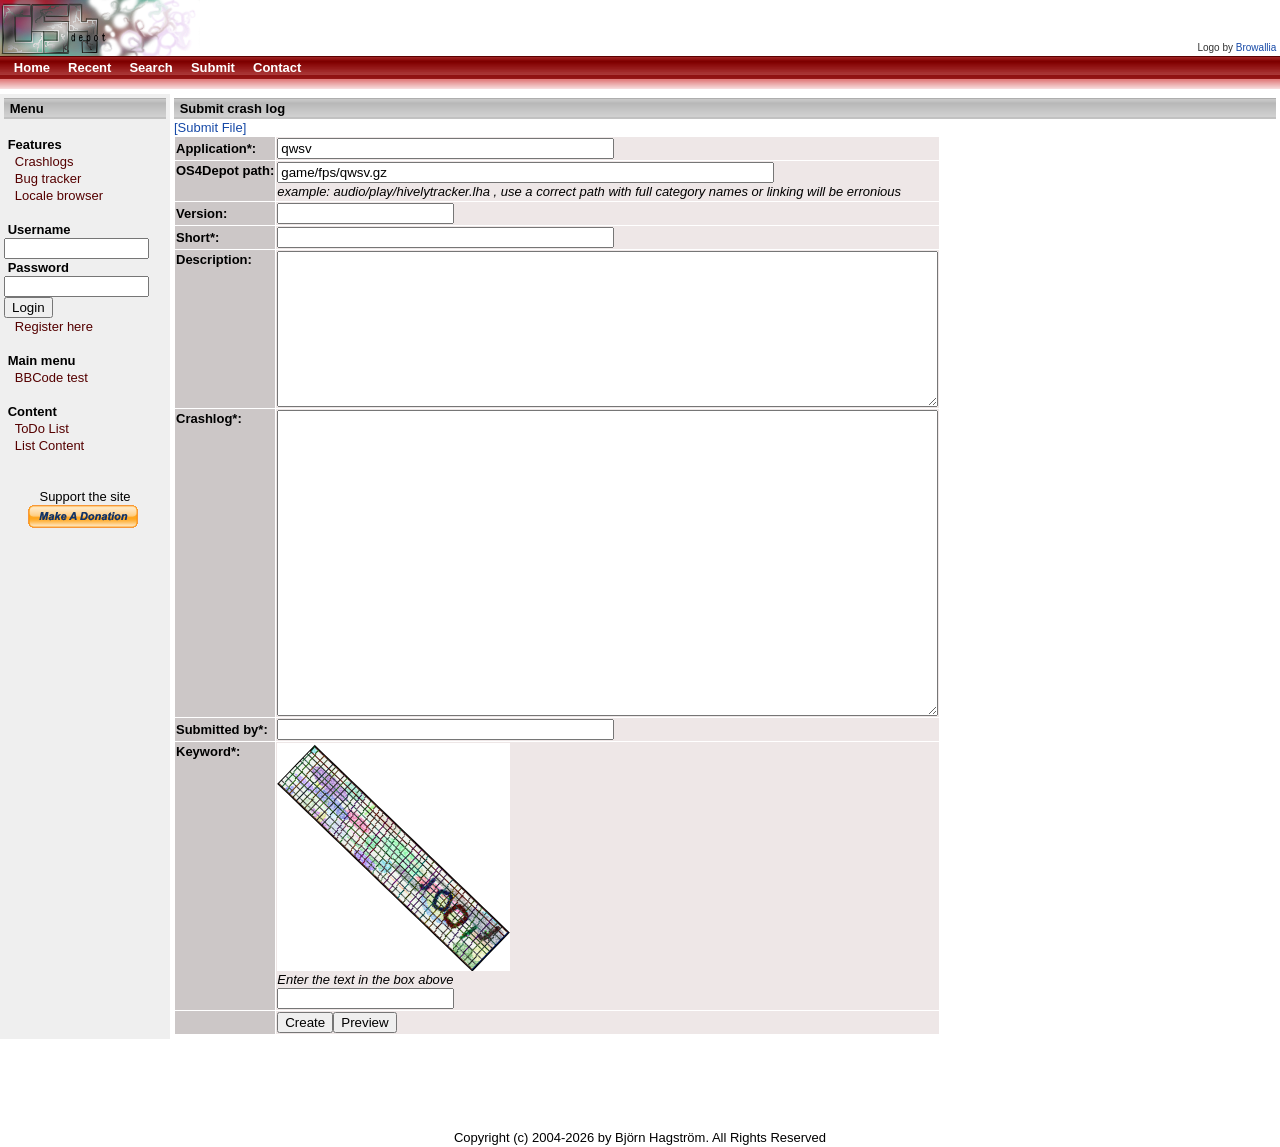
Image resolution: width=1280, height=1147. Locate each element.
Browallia (1256, 47)
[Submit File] (210, 127)
